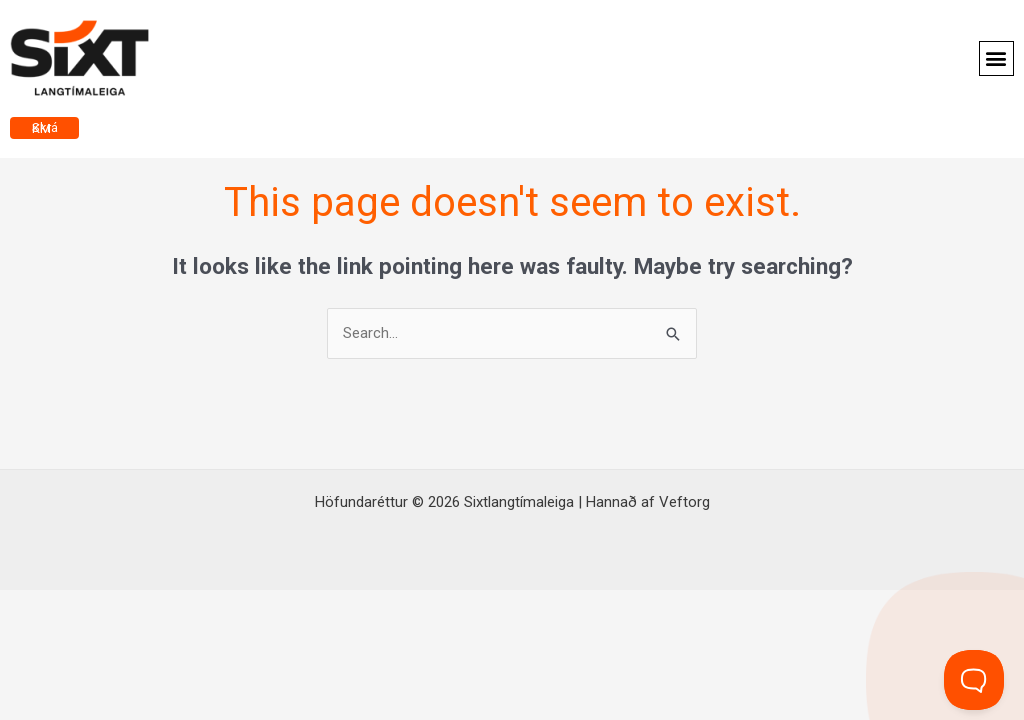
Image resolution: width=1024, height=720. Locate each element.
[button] (996, 58)
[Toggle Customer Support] (974, 680)
